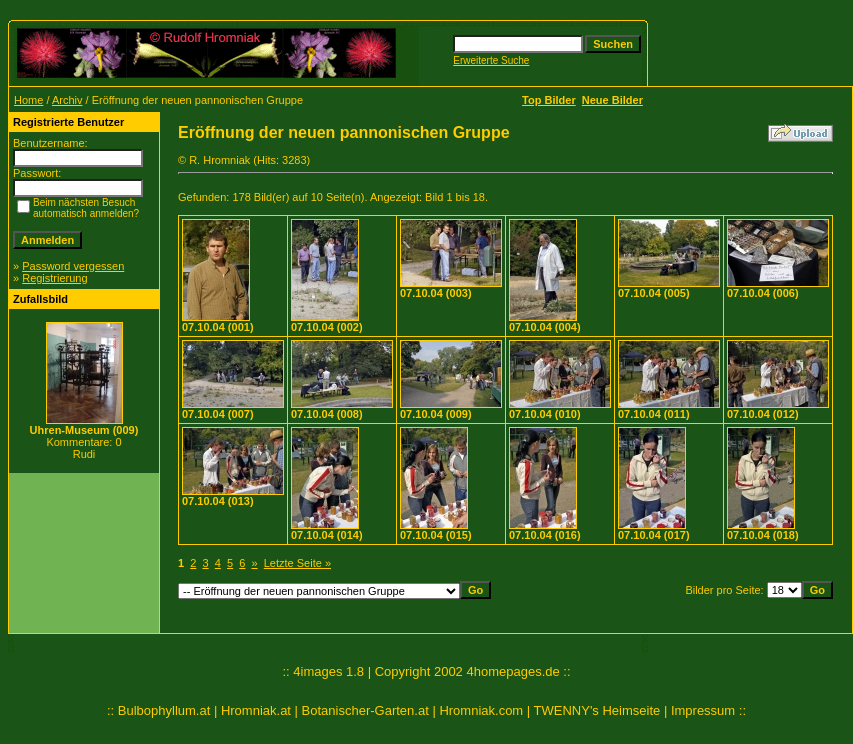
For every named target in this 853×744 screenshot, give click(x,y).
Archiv (67, 100)
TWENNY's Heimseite (597, 710)
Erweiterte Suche (491, 60)
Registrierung (54, 278)
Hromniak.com (481, 710)
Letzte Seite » (297, 563)
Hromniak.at (256, 710)
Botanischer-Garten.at (365, 710)
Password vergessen (73, 266)
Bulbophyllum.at (164, 710)
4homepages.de (512, 671)
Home (28, 100)
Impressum (703, 710)
